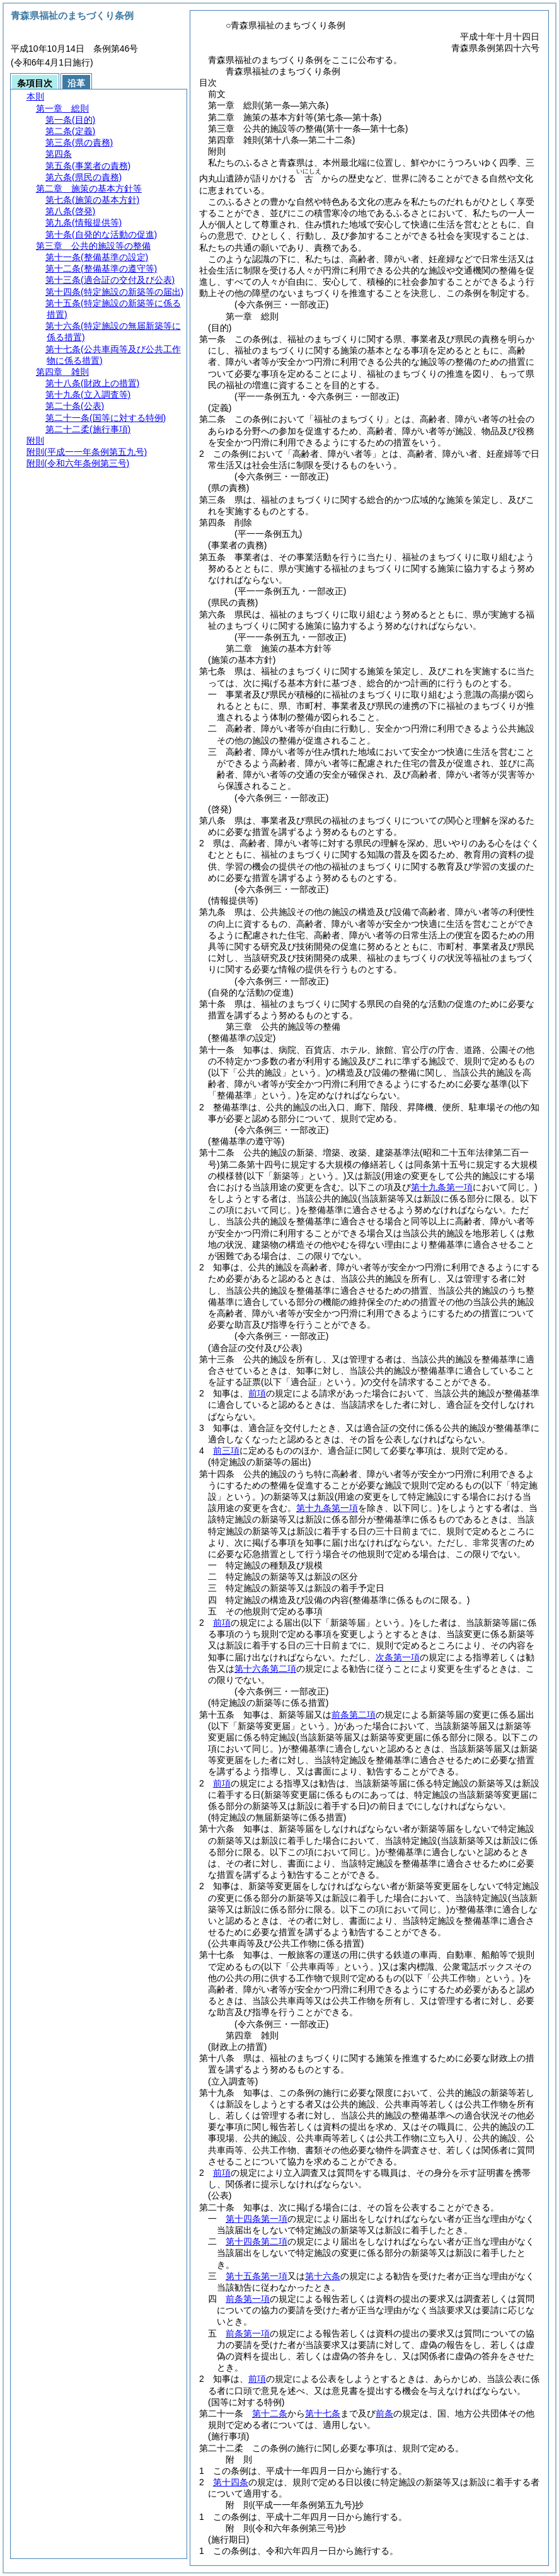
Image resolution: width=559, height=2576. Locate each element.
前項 (257, 1393)
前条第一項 (248, 2299)
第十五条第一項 (256, 2276)
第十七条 (322, 2413)
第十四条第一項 (256, 2219)
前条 (384, 2413)
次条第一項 (398, 1657)
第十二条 (269, 2413)
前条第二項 (353, 1715)
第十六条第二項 (265, 1669)
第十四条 (230, 2482)
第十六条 (322, 2276)
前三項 (226, 1451)
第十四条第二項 (256, 2241)
